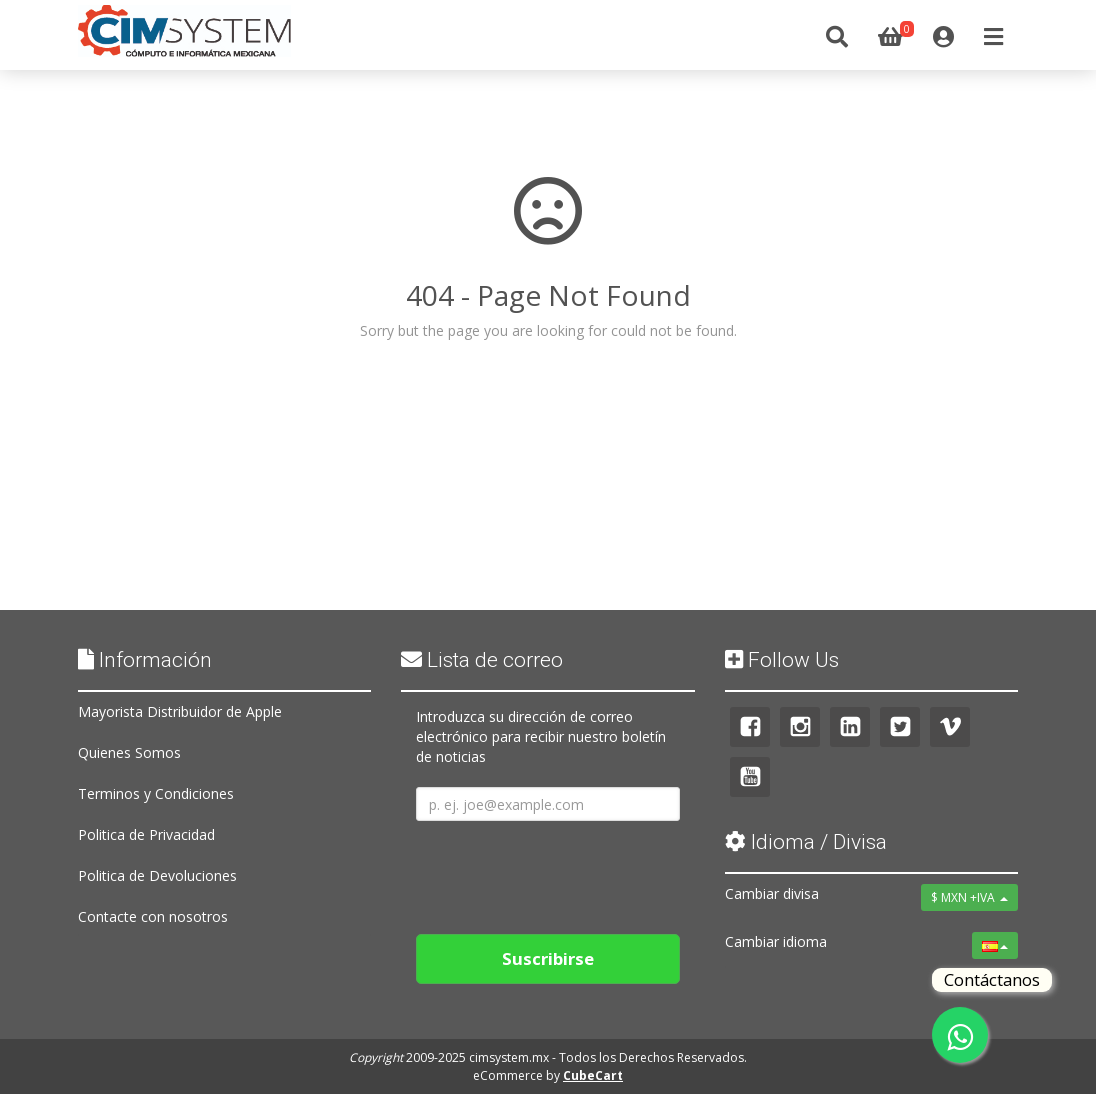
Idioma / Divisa (806, 842)
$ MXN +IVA (969, 897)
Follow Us (782, 660)
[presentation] (568, 870)
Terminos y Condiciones (156, 793)
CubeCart (593, 1075)
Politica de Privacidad (146, 834)
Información (145, 660)
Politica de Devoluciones (157, 875)
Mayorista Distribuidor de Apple (180, 711)
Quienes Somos (129, 752)
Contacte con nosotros (153, 916)
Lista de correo (482, 660)
